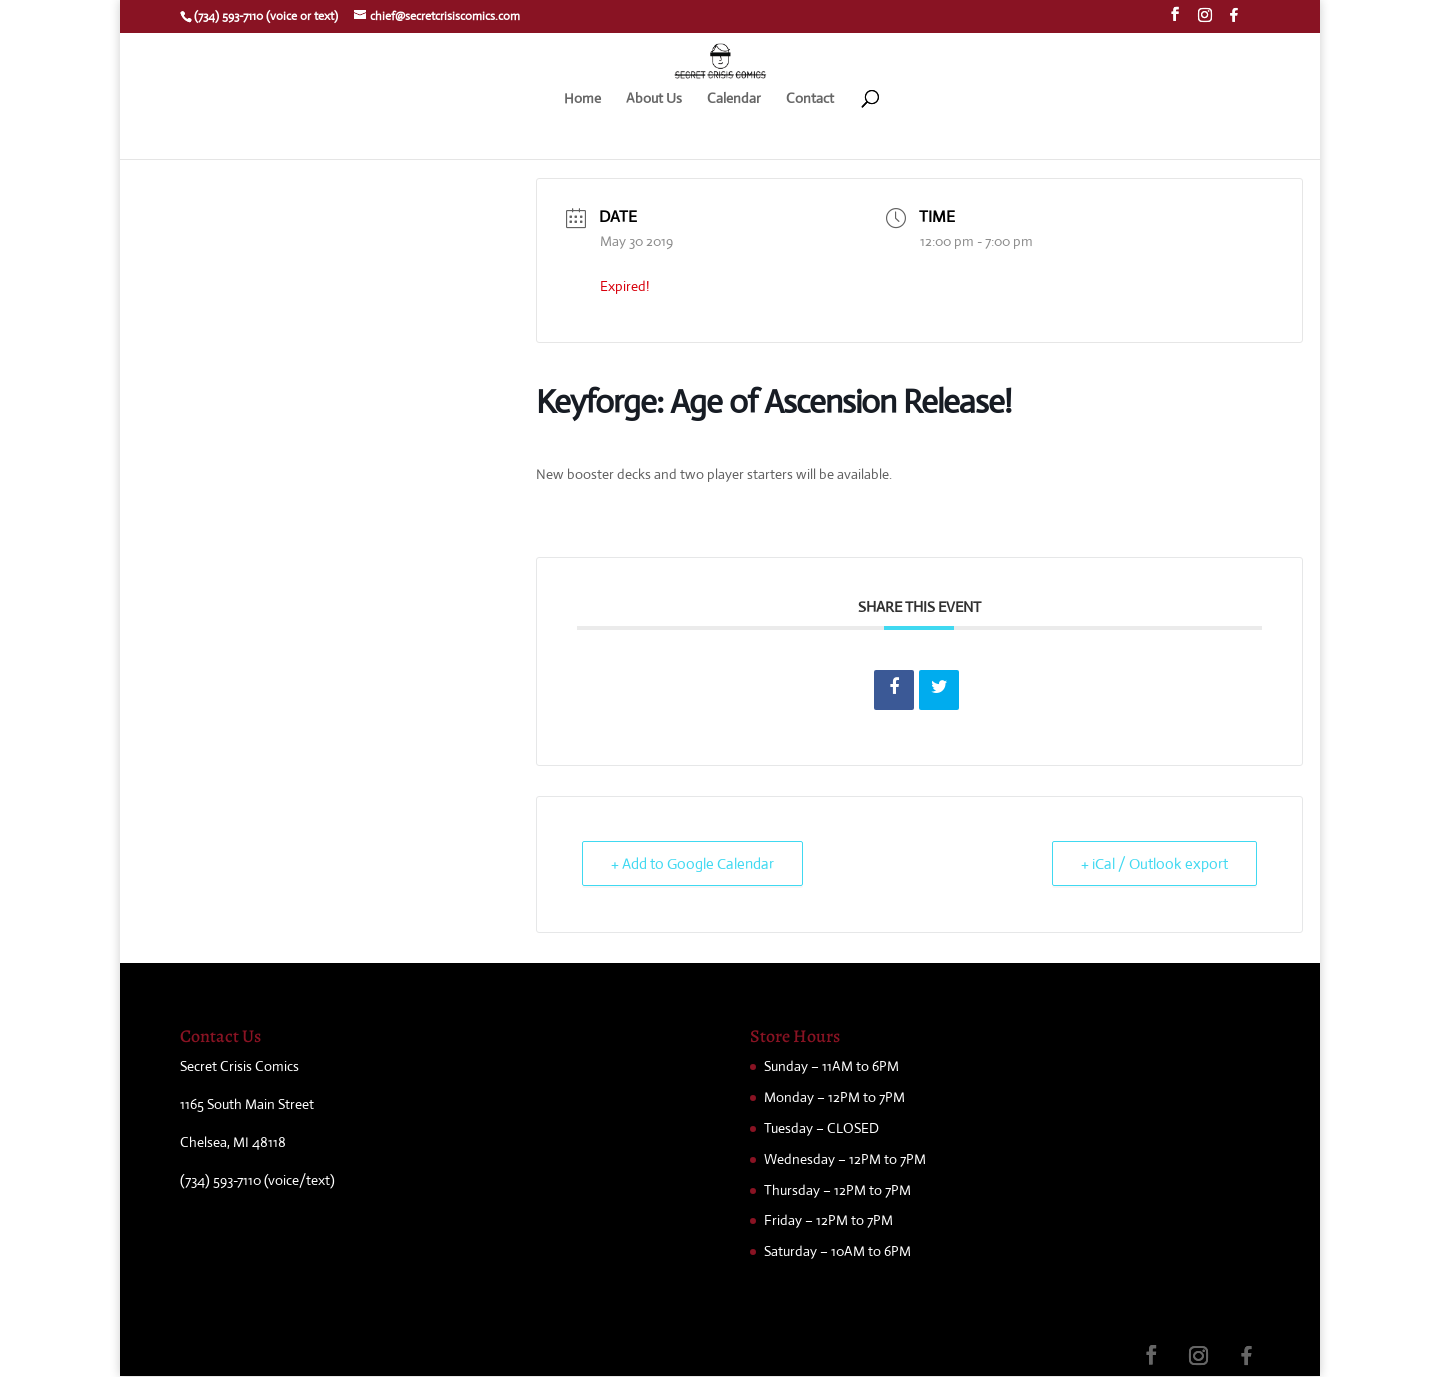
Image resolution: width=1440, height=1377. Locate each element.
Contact (810, 99)
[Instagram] (1205, 20)
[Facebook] (1234, 20)
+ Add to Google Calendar (692, 863)
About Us (654, 99)
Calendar (734, 99)
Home (582, 99)
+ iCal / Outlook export (1154, 863)
